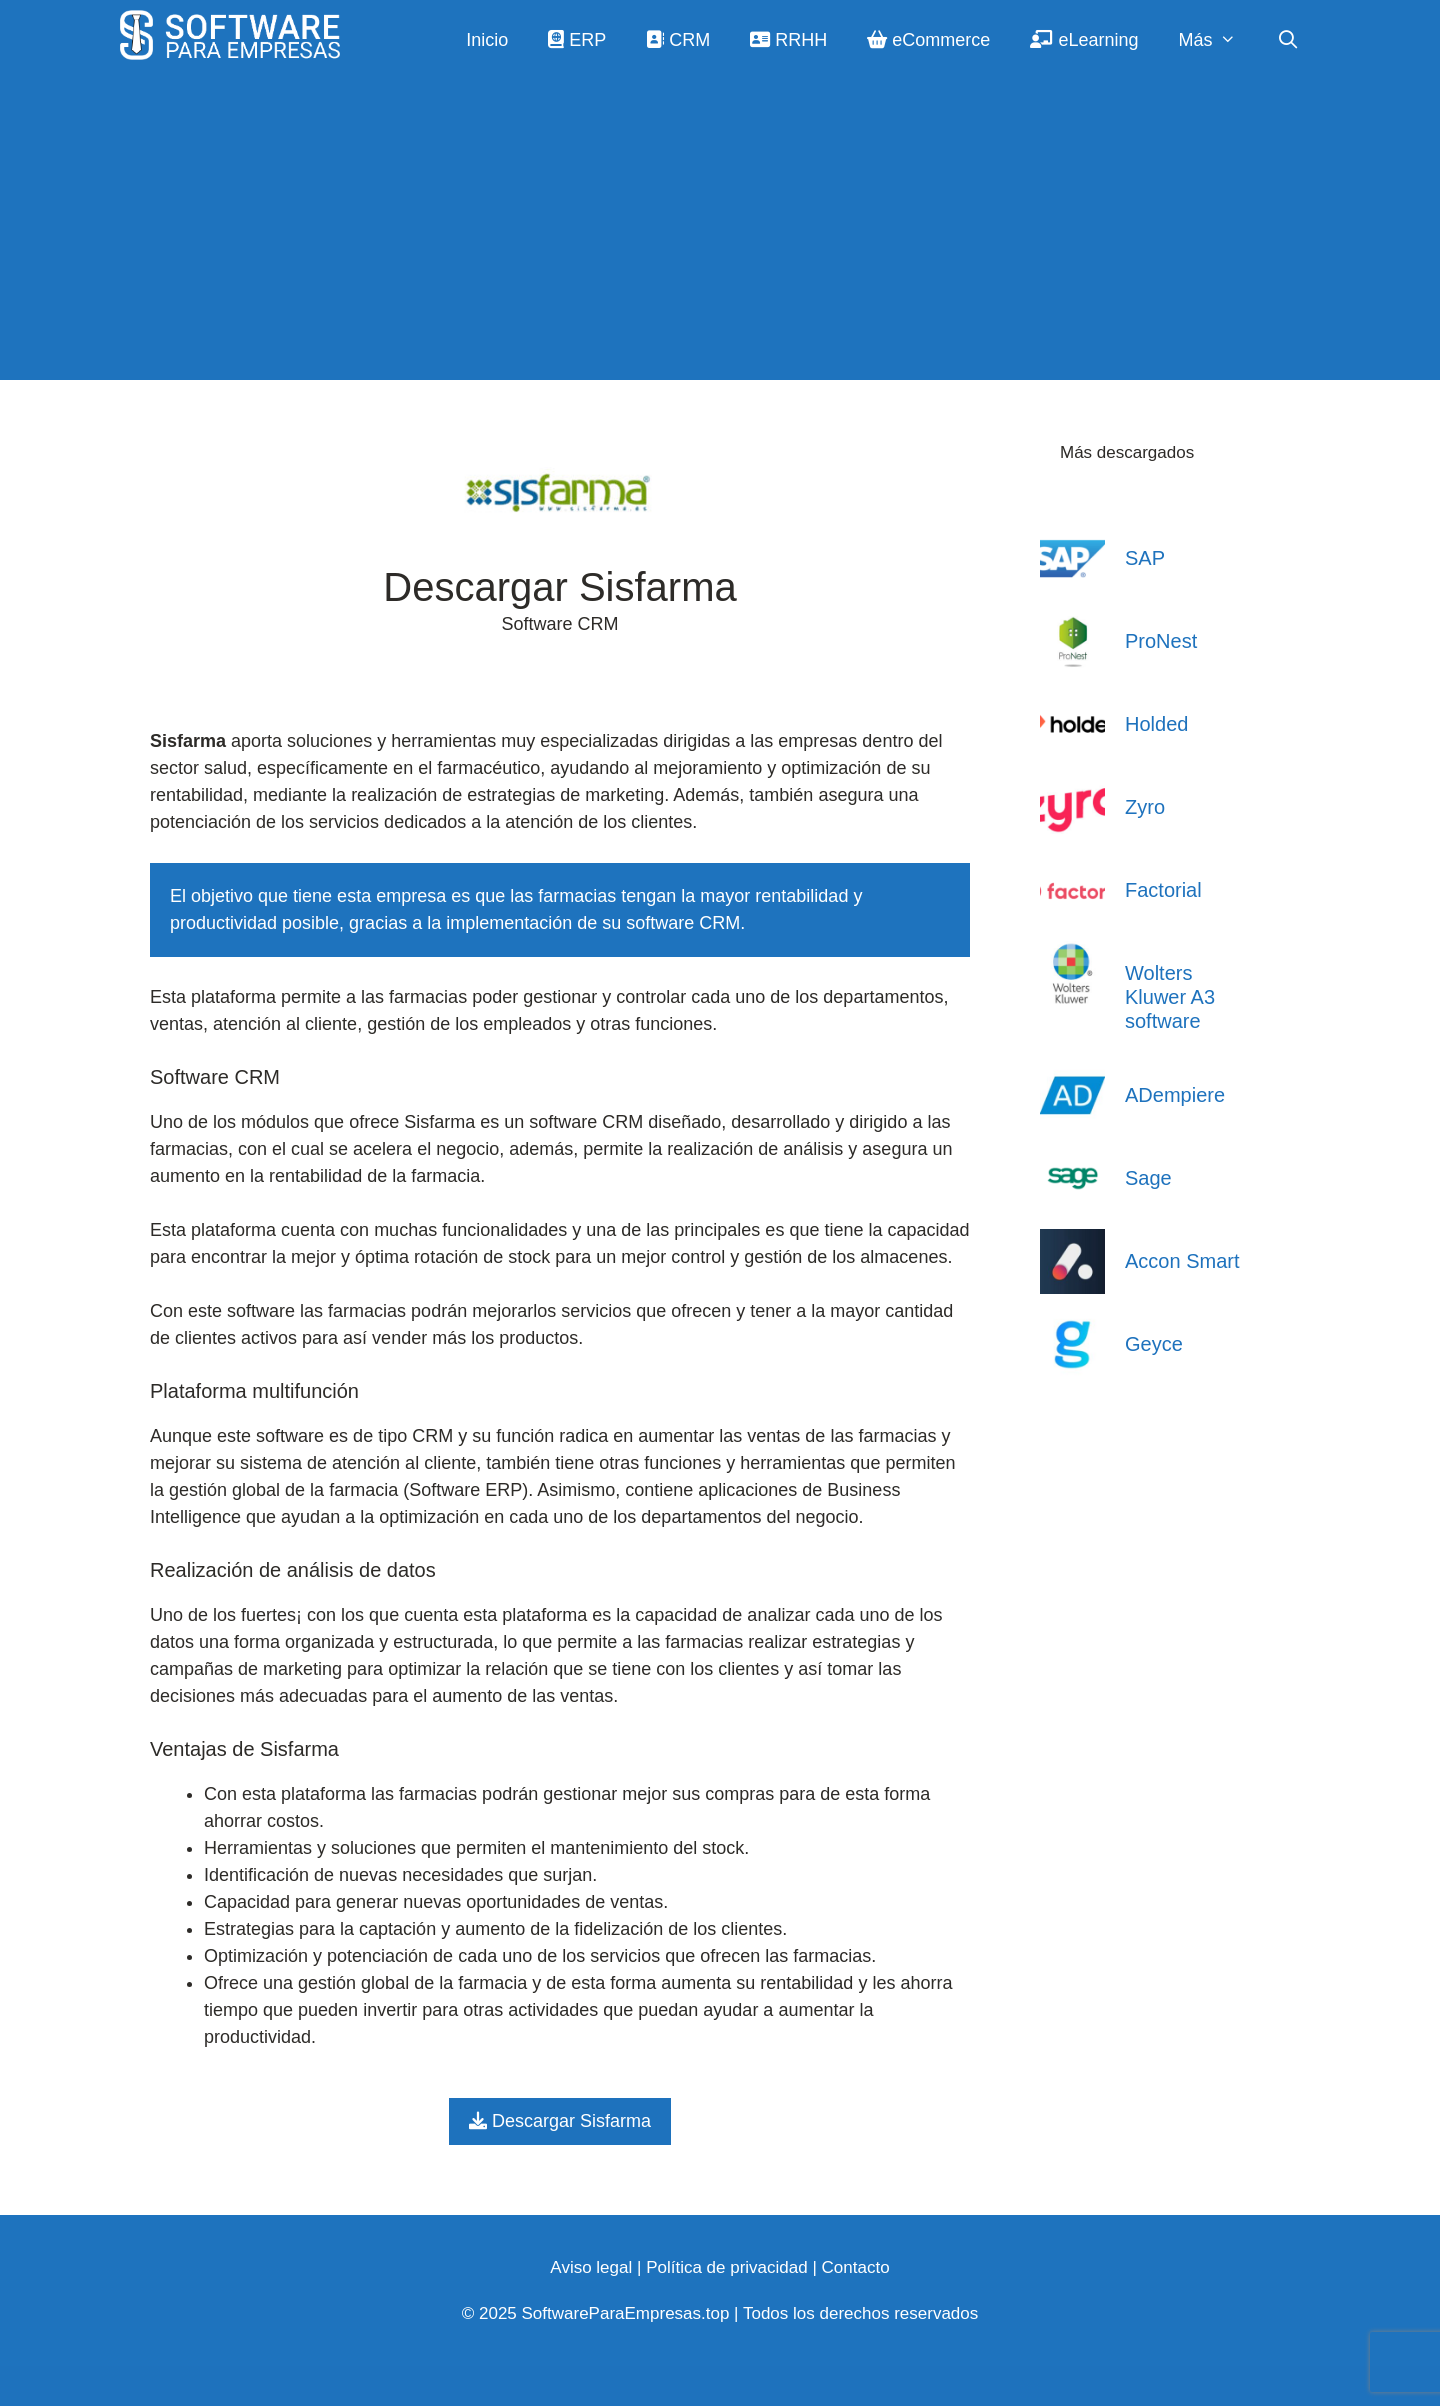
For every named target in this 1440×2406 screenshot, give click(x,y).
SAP (1145, 558)
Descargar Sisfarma (560, 2121)
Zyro (1145, 807)
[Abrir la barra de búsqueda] (1288, 40)
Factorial (1163, 890)
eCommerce (928, 40)
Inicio (487, 40)
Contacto (856, 2267)
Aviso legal (591, 2267)
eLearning (1084, 40)
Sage (1148, 1178)
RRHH (788, 40)
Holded (1156, 724)
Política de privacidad (727, 2267)
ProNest (1161, 641)
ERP (577, 40)
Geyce (1154, 1344)
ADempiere (1175, 1095)
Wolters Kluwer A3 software (1170, 997)
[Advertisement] (720, 230)
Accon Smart (1182, 1261)
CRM (678, 40)
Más (1217, 40)
